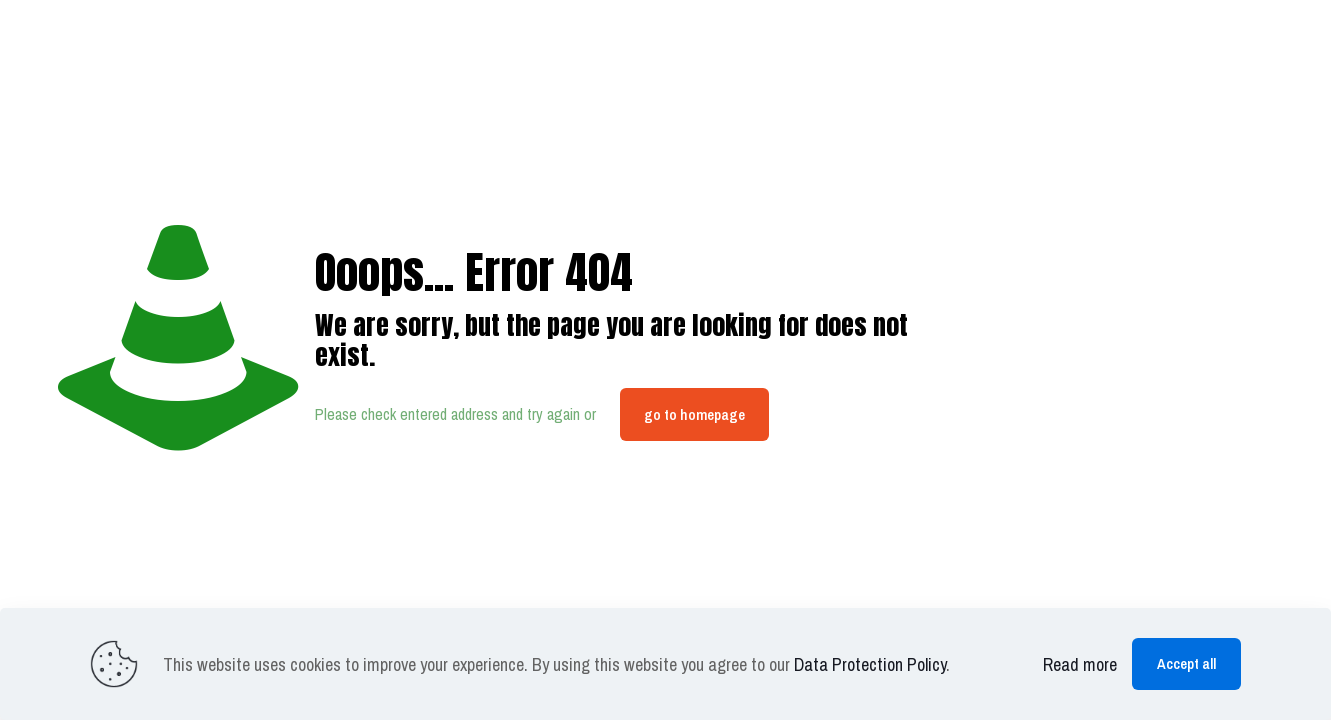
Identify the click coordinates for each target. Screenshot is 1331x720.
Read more (1080, 664)
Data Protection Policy (870, 664)
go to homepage (694, 414)
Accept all (1186, 663)
